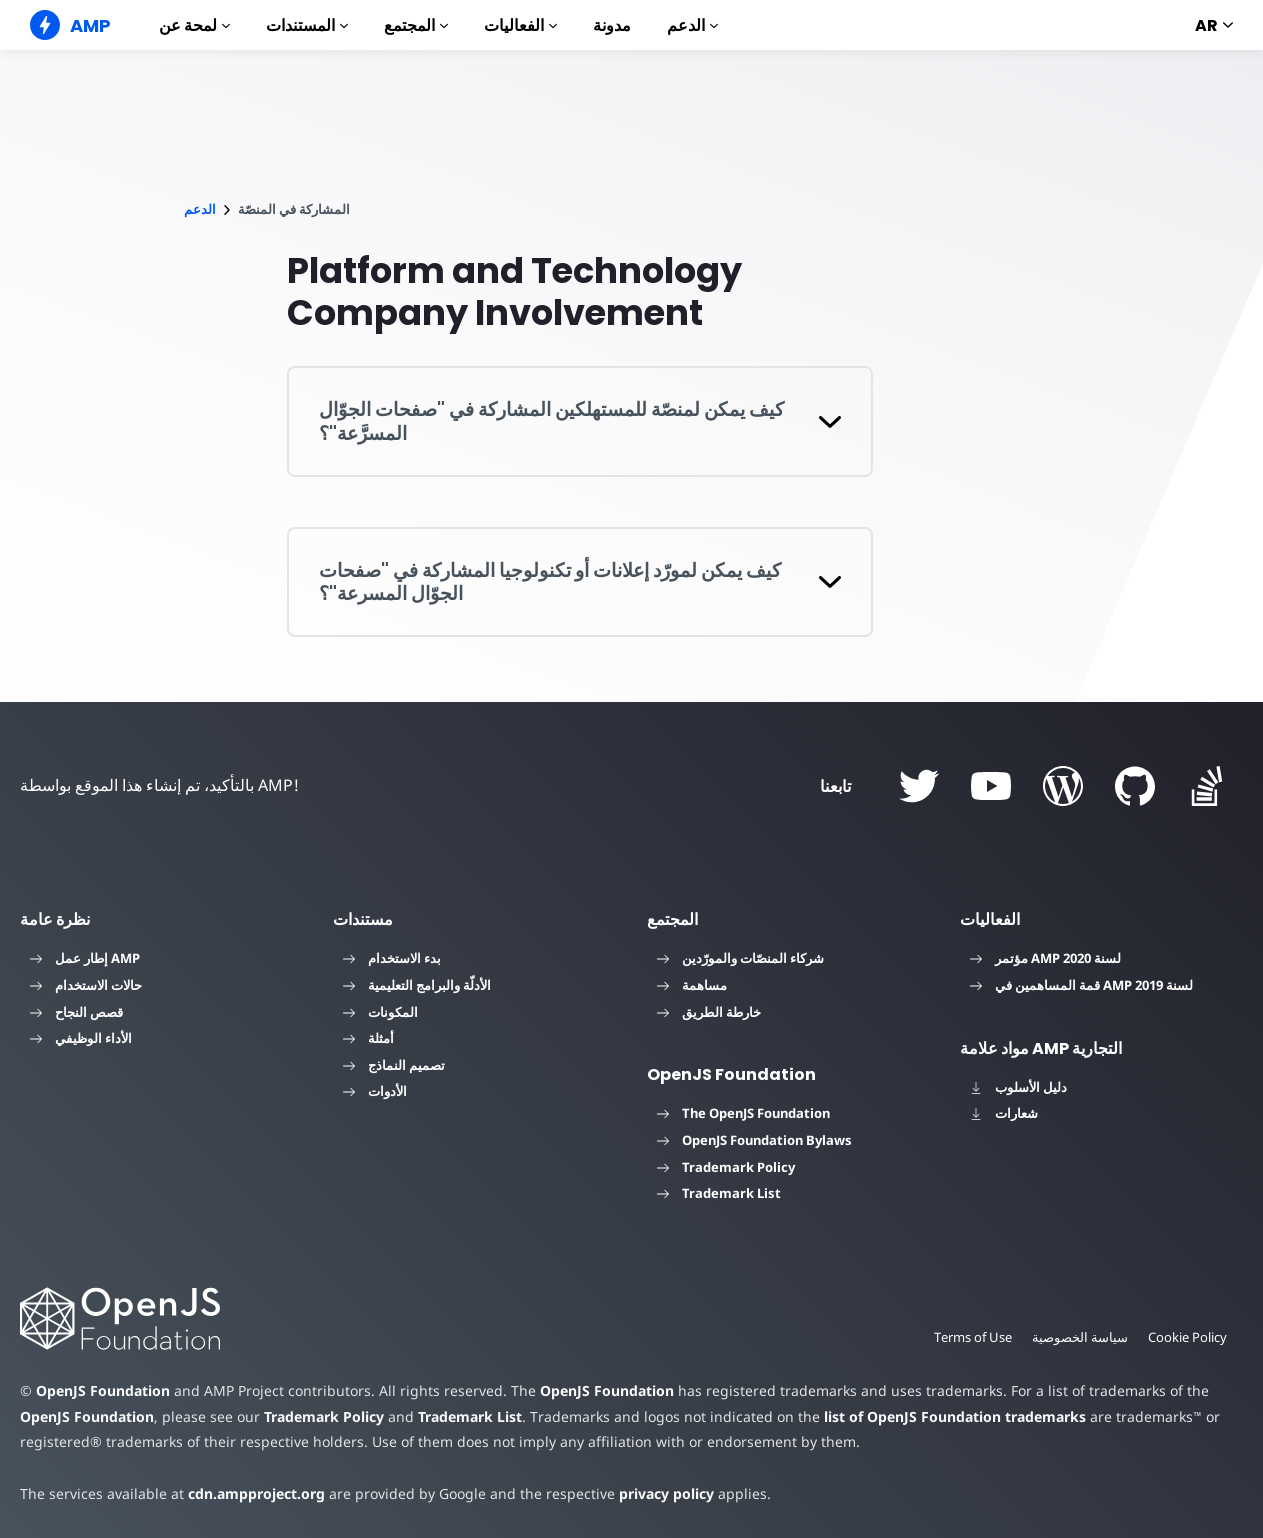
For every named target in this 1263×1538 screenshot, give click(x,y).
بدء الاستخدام (392, 958)
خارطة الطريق (709, 1012)
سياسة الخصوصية (1078, 1337)
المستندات (307, 25)
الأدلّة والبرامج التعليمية (417, 985)
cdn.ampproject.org (250, 1493)
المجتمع (416, 25)
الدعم (692, 25)
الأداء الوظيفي (81, 1038)
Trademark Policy (726, 1167)
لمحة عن (194, 25)
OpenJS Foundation (102, 1390)
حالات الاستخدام (86, 985)
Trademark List (719, 1193)
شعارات (1004, 1113)
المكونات (380, 1012)
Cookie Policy (1187, 1337)
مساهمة (692, 985)
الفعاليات (520, 25)
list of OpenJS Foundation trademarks (887, 1416)
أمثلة (368, 1038)
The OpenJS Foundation (743, 1113)
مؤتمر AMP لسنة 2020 (1045, 958)
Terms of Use (970, 1337)
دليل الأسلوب (1018, 1087)
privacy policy (651, 1493)
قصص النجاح (76, 1012)
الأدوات (375, 1091)
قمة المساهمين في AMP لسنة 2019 (1081, 985)
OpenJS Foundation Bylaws (754, 1140)
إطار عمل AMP (85, 958)
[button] (580, 421)
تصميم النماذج (394, 1065)
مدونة (612, 25)
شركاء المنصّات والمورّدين (740, 958)
